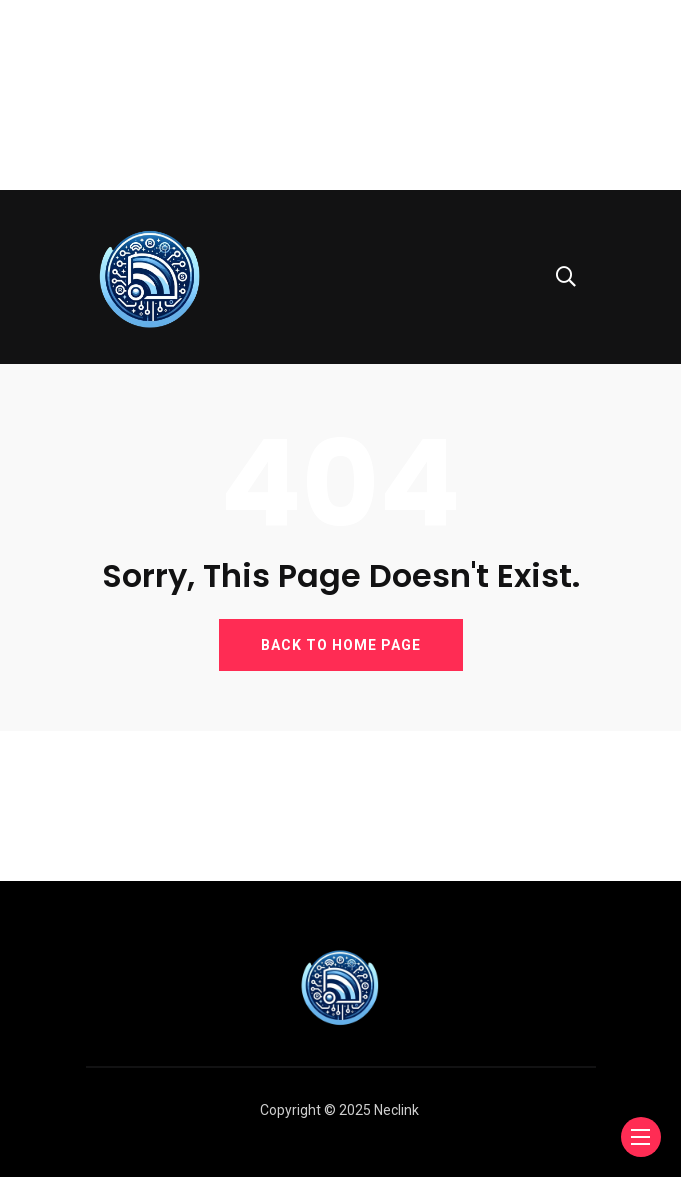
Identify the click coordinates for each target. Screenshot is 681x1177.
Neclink (396, 1110)
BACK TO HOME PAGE (341, 645)
